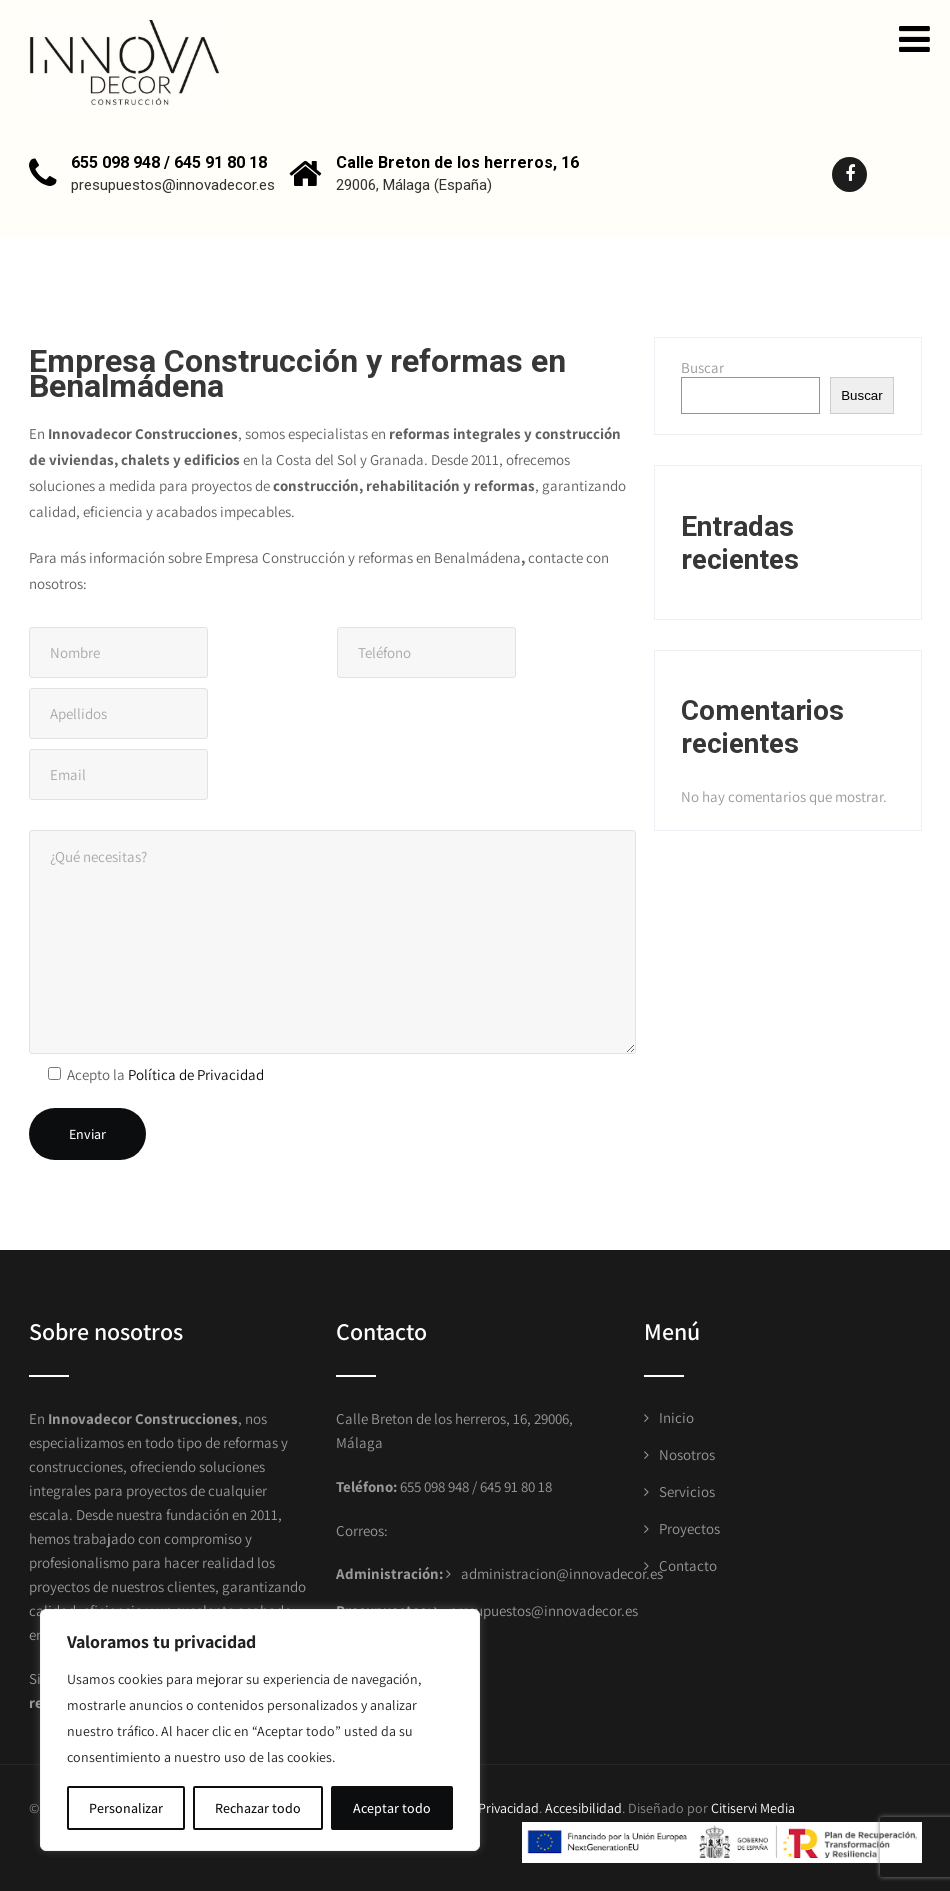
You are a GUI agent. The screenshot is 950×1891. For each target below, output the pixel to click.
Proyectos (689, 1528)
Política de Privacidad (196, 1074)
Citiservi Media (753, 1808)
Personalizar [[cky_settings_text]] (126, 1808)
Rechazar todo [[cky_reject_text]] (258, 1808)
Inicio (676, 1417)
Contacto (688, 1565)
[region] (260, 1730)
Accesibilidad (583, 1808)
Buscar (702, 367)
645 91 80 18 (516, 1486)
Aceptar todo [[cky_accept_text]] (392, 1808)
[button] (914, 38)
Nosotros (687, 1454)
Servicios (687, 1491)
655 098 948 (433, 1486)
